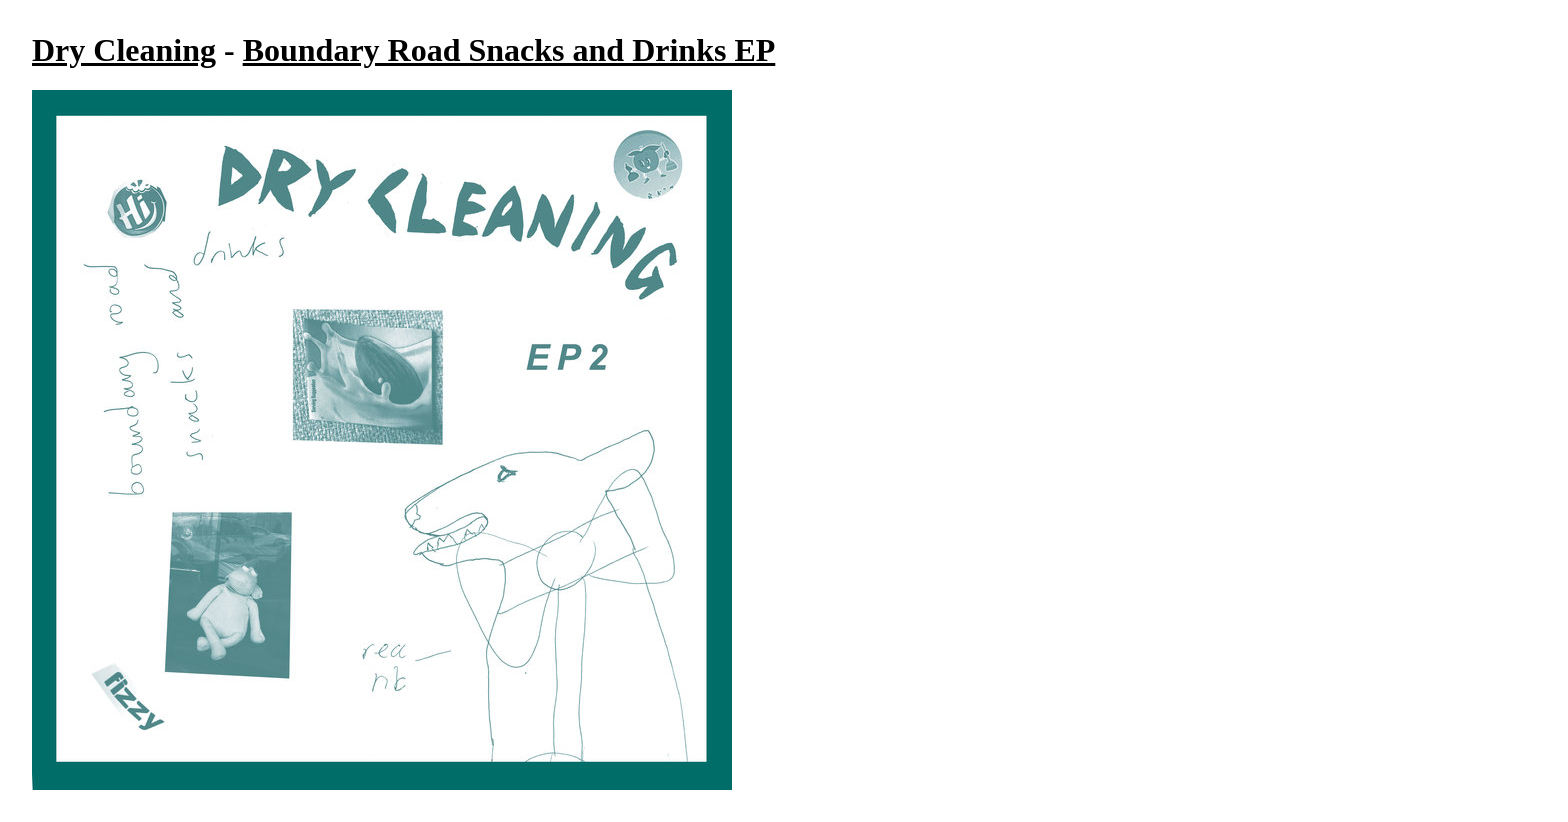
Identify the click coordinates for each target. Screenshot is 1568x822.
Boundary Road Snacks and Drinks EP (509, 50)
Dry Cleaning (124, 50)
